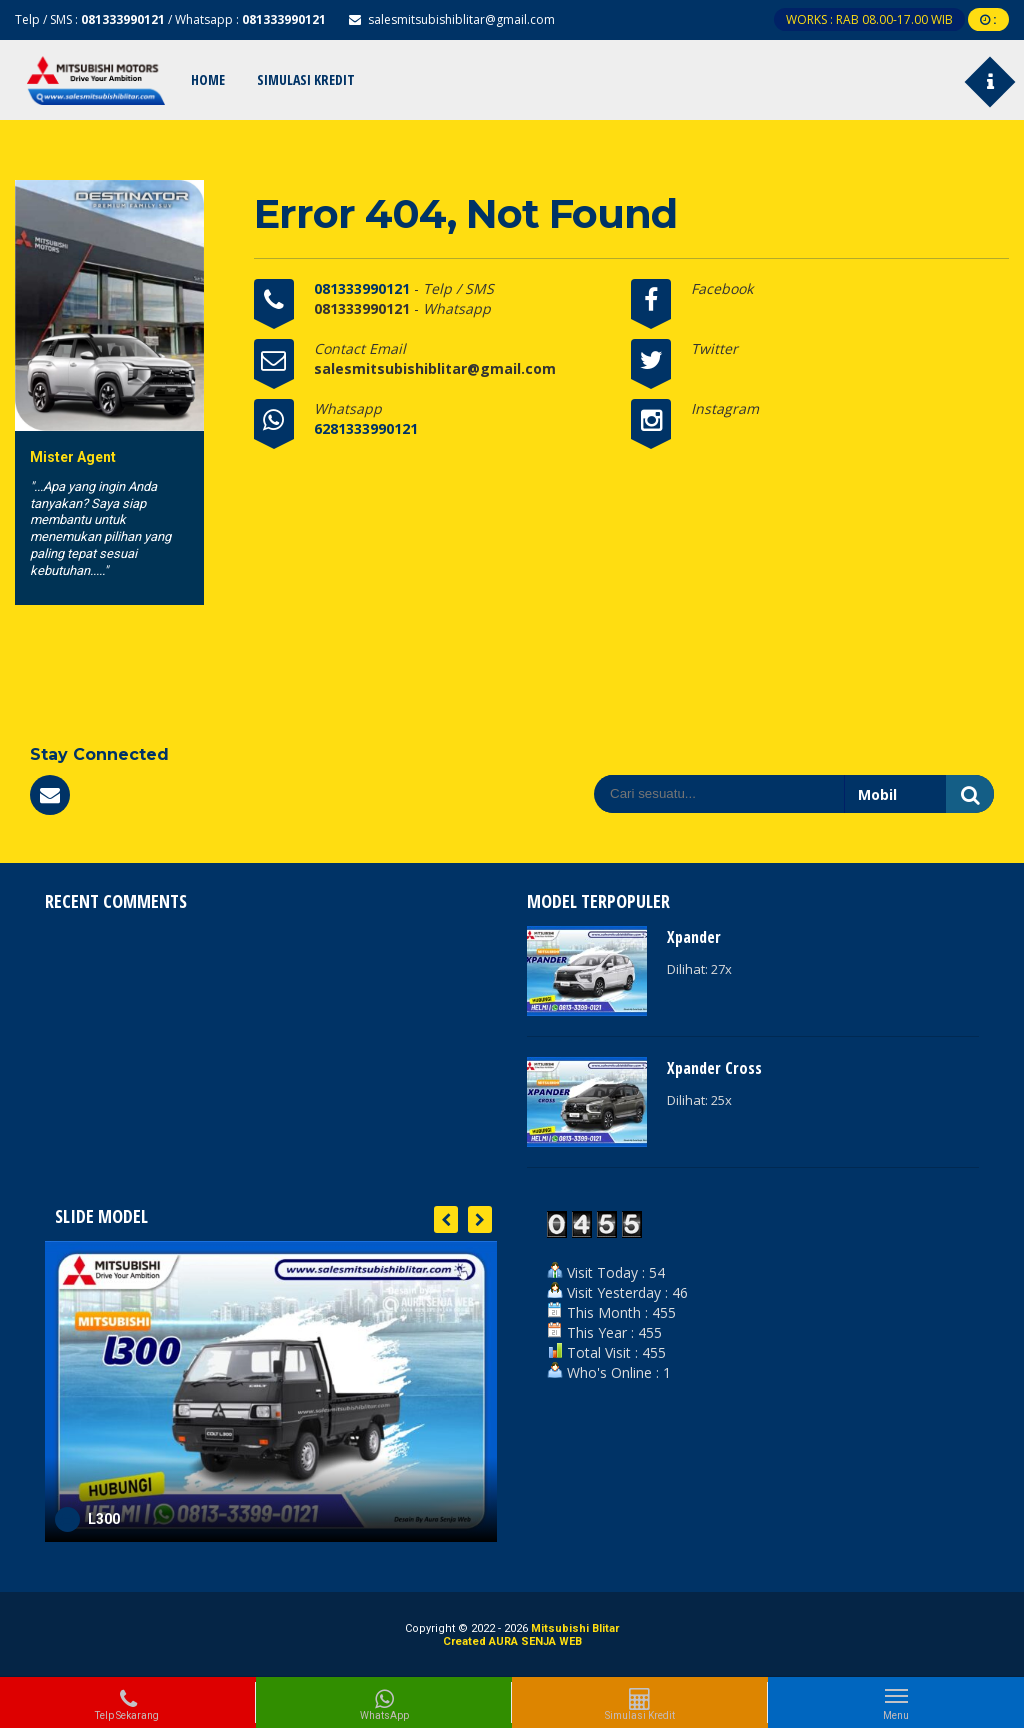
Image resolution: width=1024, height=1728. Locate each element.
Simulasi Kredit (306, 79)
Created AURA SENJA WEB (512, 1641)
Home (208, 79)
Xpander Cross (714, 1068)
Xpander (694, 937)
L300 (104, 1519)
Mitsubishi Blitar (575, 1628)
